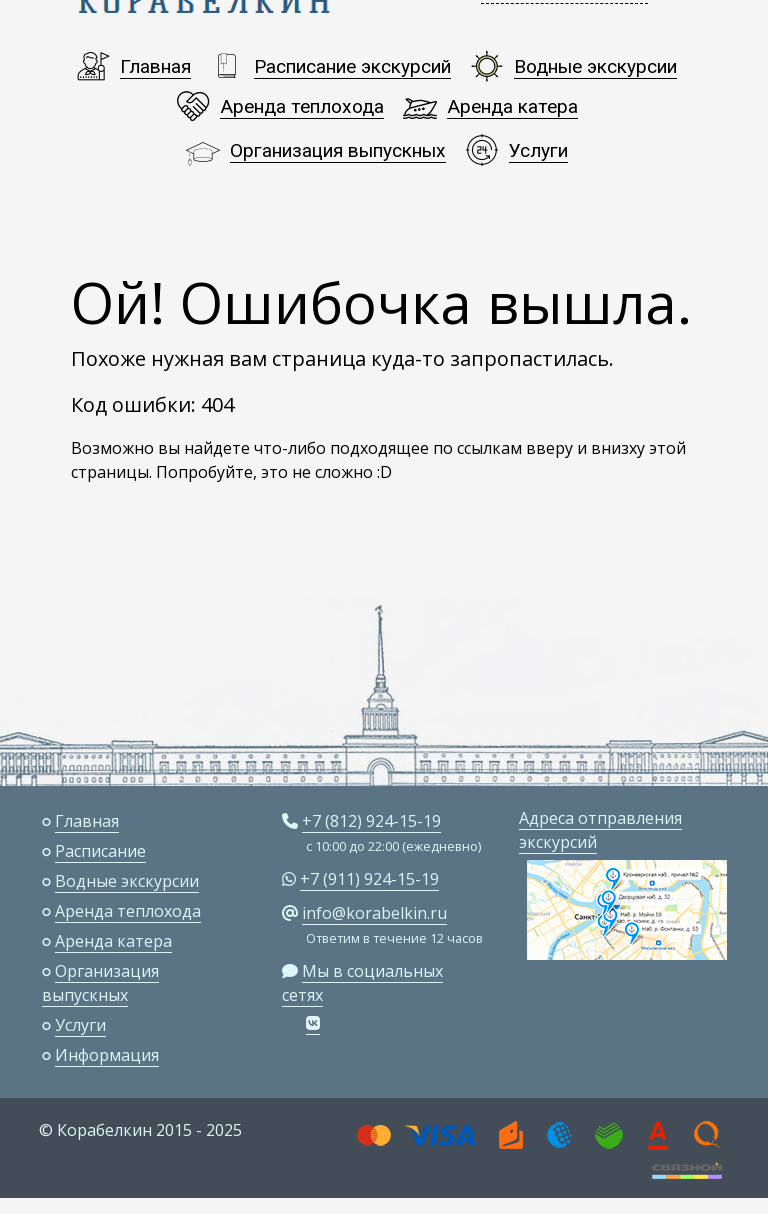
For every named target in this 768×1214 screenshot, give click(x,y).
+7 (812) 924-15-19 (371, 821)
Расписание (100, 851)
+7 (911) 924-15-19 (369, 879)
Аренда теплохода (302, 106)
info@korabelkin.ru (374, 913)
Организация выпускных (338, 150)
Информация (107, 1055)
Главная (155, 66)
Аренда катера (512, 106)
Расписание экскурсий (352, 66)
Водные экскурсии (595, 66)
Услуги (538, 150)
